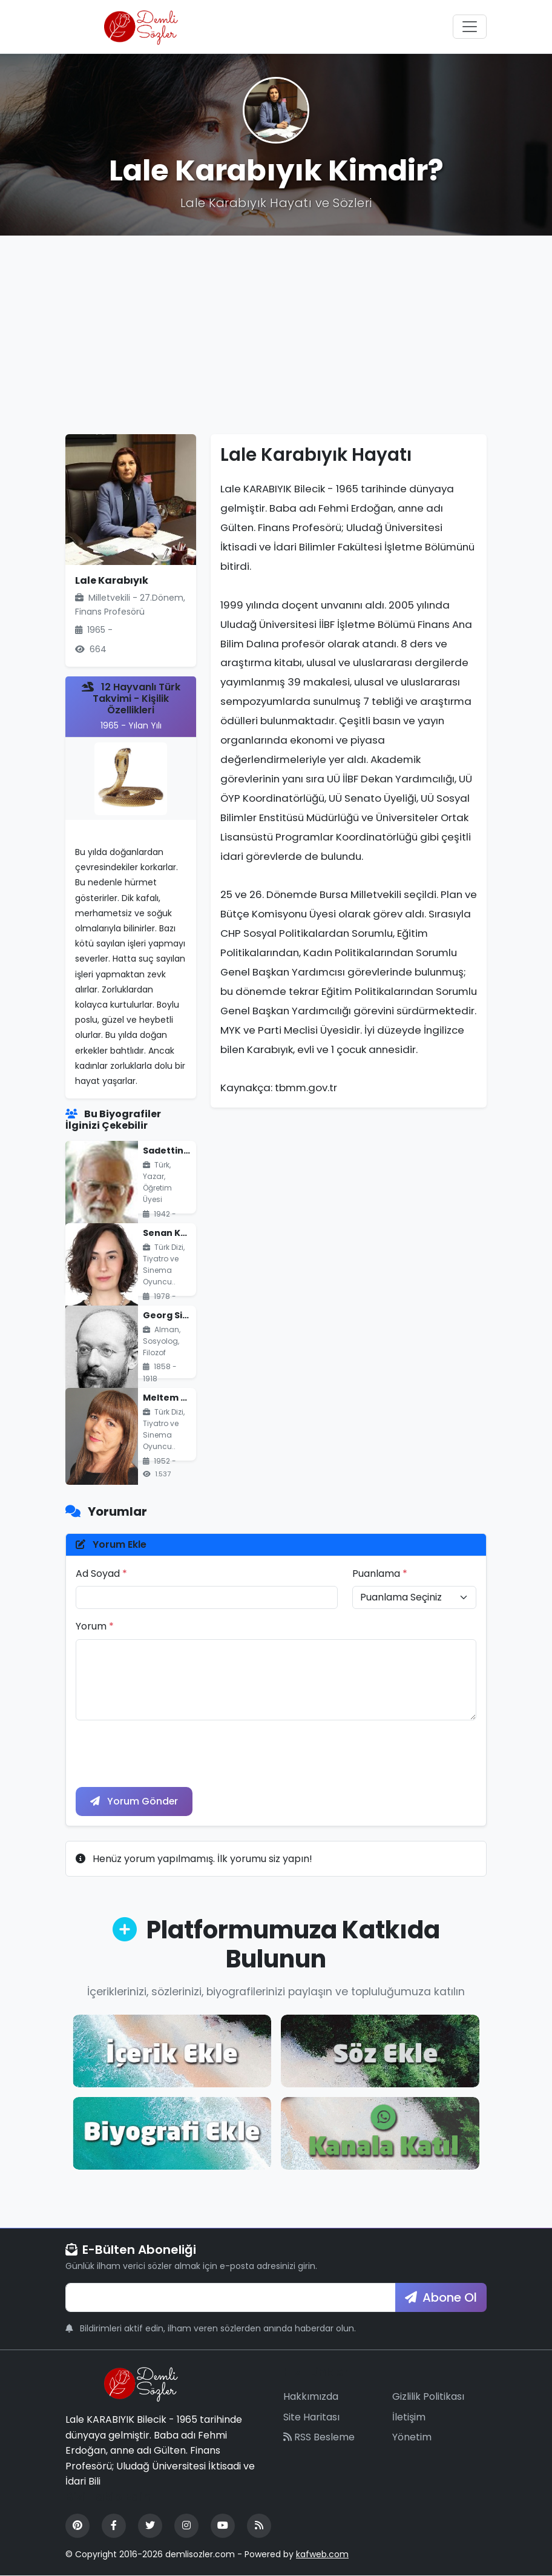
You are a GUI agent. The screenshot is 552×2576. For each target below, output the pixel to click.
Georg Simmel (176, 1315)
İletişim (409, 2417)
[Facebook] (114, 2526)
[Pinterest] (77, 2526)
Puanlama (379, 1573)
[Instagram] (186, 2526)
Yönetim (412, 2438)
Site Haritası (311, 2417)
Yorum (95, 1626)
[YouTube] (223, 2526)
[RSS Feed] (259, 2526)
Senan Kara (170, 1233)
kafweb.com (322, 2554)
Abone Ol (441, 2297)
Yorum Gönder (134, 1801)
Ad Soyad (101, 1573)
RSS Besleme (319, 2438)
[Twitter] (150, 2526)
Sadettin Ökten (178, 1150)
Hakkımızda (310, 2396)
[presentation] (168, 1753)
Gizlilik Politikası (428, 2396)
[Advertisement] (276, 335)
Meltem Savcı (174, 1398)
